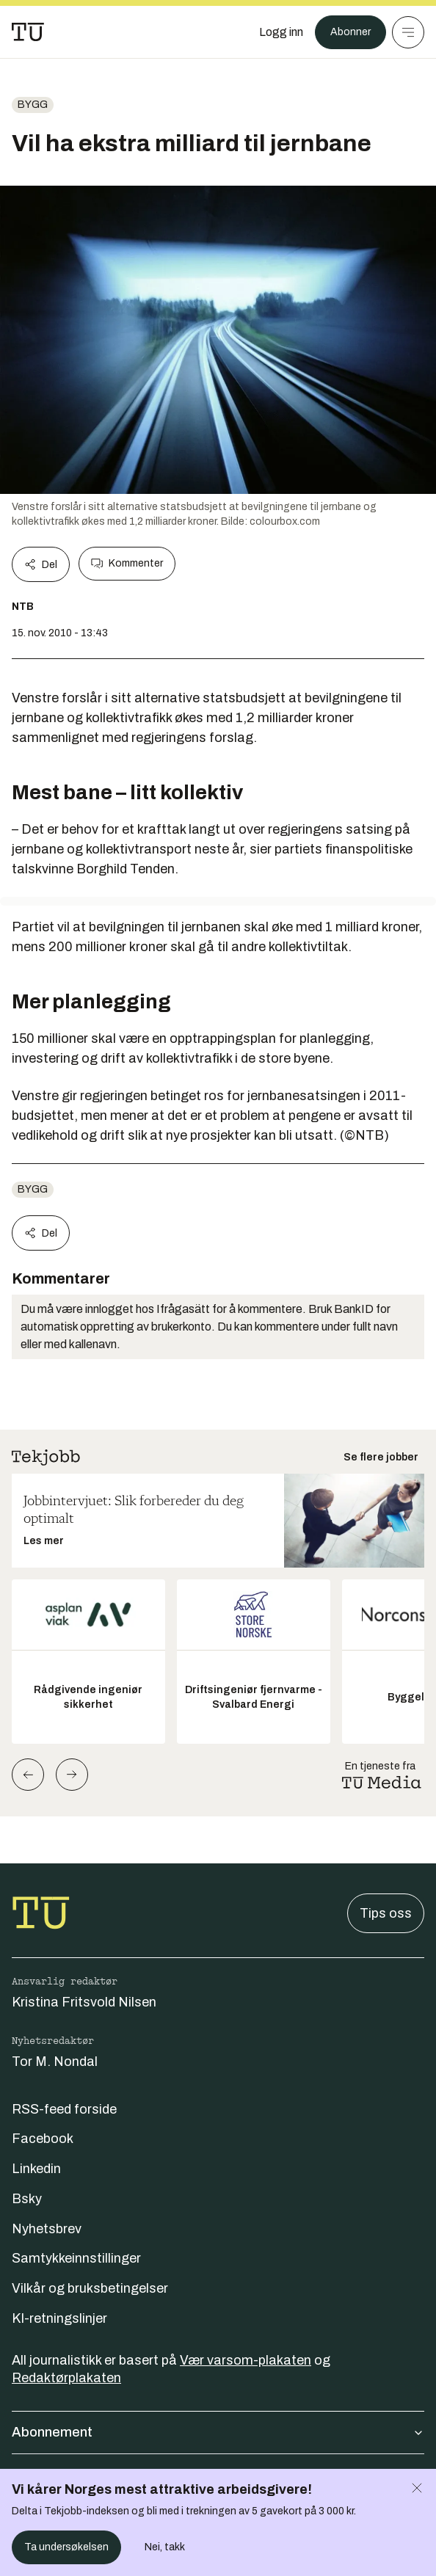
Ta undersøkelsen (66, 2547)
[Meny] (408, 32)
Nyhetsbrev (46, 2229)
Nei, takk (165, 2547)
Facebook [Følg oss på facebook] (42, 2138)
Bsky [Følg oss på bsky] (27, 2198)
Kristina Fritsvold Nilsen (84, 2002)
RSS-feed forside (64, 2109)
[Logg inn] (281, 32)
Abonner (350, 31)
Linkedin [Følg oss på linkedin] (36, 2168)
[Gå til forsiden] (28, 32)
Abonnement (218, 2432)
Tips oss (386, 1913)
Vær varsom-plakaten (245, 2360)
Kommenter (127, 564)
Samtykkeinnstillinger (76, 2258)
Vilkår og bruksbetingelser (90, 2288)
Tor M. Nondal (55, 2061)
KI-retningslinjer (59, 2318)
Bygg (33, 104)
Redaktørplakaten (66, 2378)
